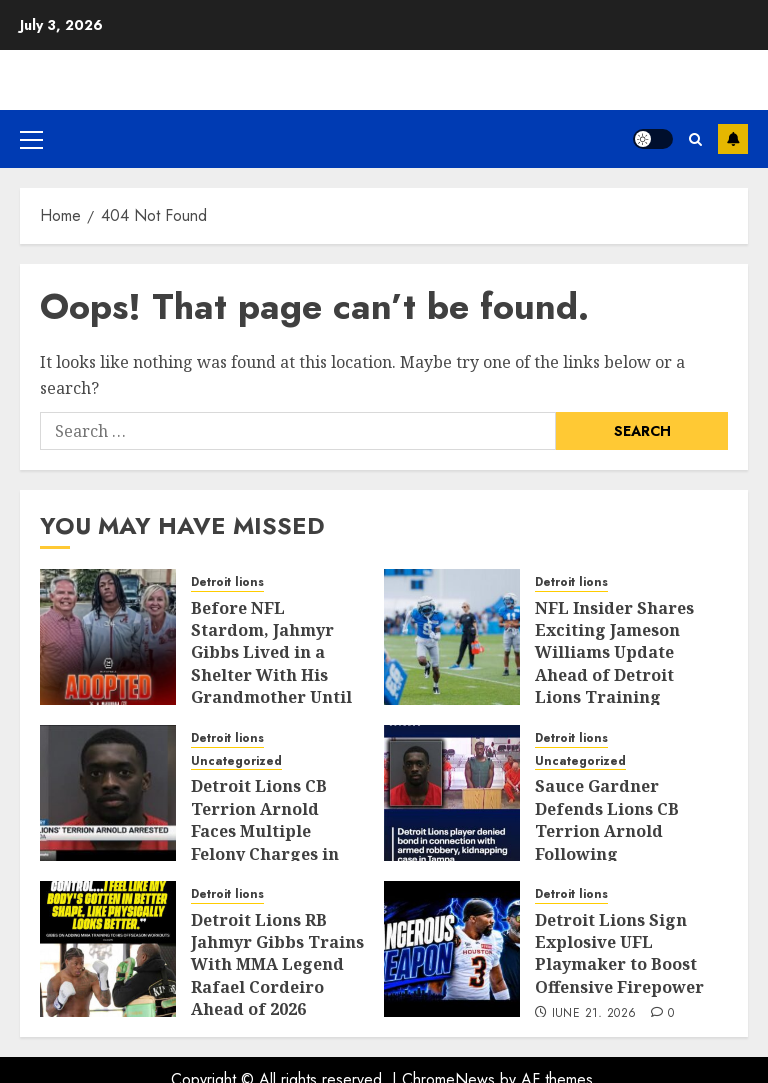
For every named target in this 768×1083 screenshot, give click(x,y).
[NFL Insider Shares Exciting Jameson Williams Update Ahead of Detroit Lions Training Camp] (452, 637)
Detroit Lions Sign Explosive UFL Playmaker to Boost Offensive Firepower (619, 953)
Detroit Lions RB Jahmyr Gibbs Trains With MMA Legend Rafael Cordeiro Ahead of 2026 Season (277, 976)
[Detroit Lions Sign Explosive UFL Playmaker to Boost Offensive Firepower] (452, 949)
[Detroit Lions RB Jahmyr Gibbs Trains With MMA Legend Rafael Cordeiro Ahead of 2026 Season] (108, 949)
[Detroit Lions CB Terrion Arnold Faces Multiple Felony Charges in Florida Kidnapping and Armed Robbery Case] (108, 793)
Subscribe (733, 139)
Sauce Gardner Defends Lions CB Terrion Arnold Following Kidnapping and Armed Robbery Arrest (607, 853)
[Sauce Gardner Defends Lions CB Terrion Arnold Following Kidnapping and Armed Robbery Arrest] (452, 793)
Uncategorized (236, 761)
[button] (31, 139)
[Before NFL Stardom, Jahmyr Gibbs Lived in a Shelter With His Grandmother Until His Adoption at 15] (108, 637)
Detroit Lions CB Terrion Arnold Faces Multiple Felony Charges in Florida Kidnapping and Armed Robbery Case (274, 853)
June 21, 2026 (594, 1014)
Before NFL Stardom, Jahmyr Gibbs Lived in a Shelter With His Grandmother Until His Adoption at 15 (271, 664)
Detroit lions (227, 582)
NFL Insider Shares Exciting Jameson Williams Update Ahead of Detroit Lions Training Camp (614, 664)
